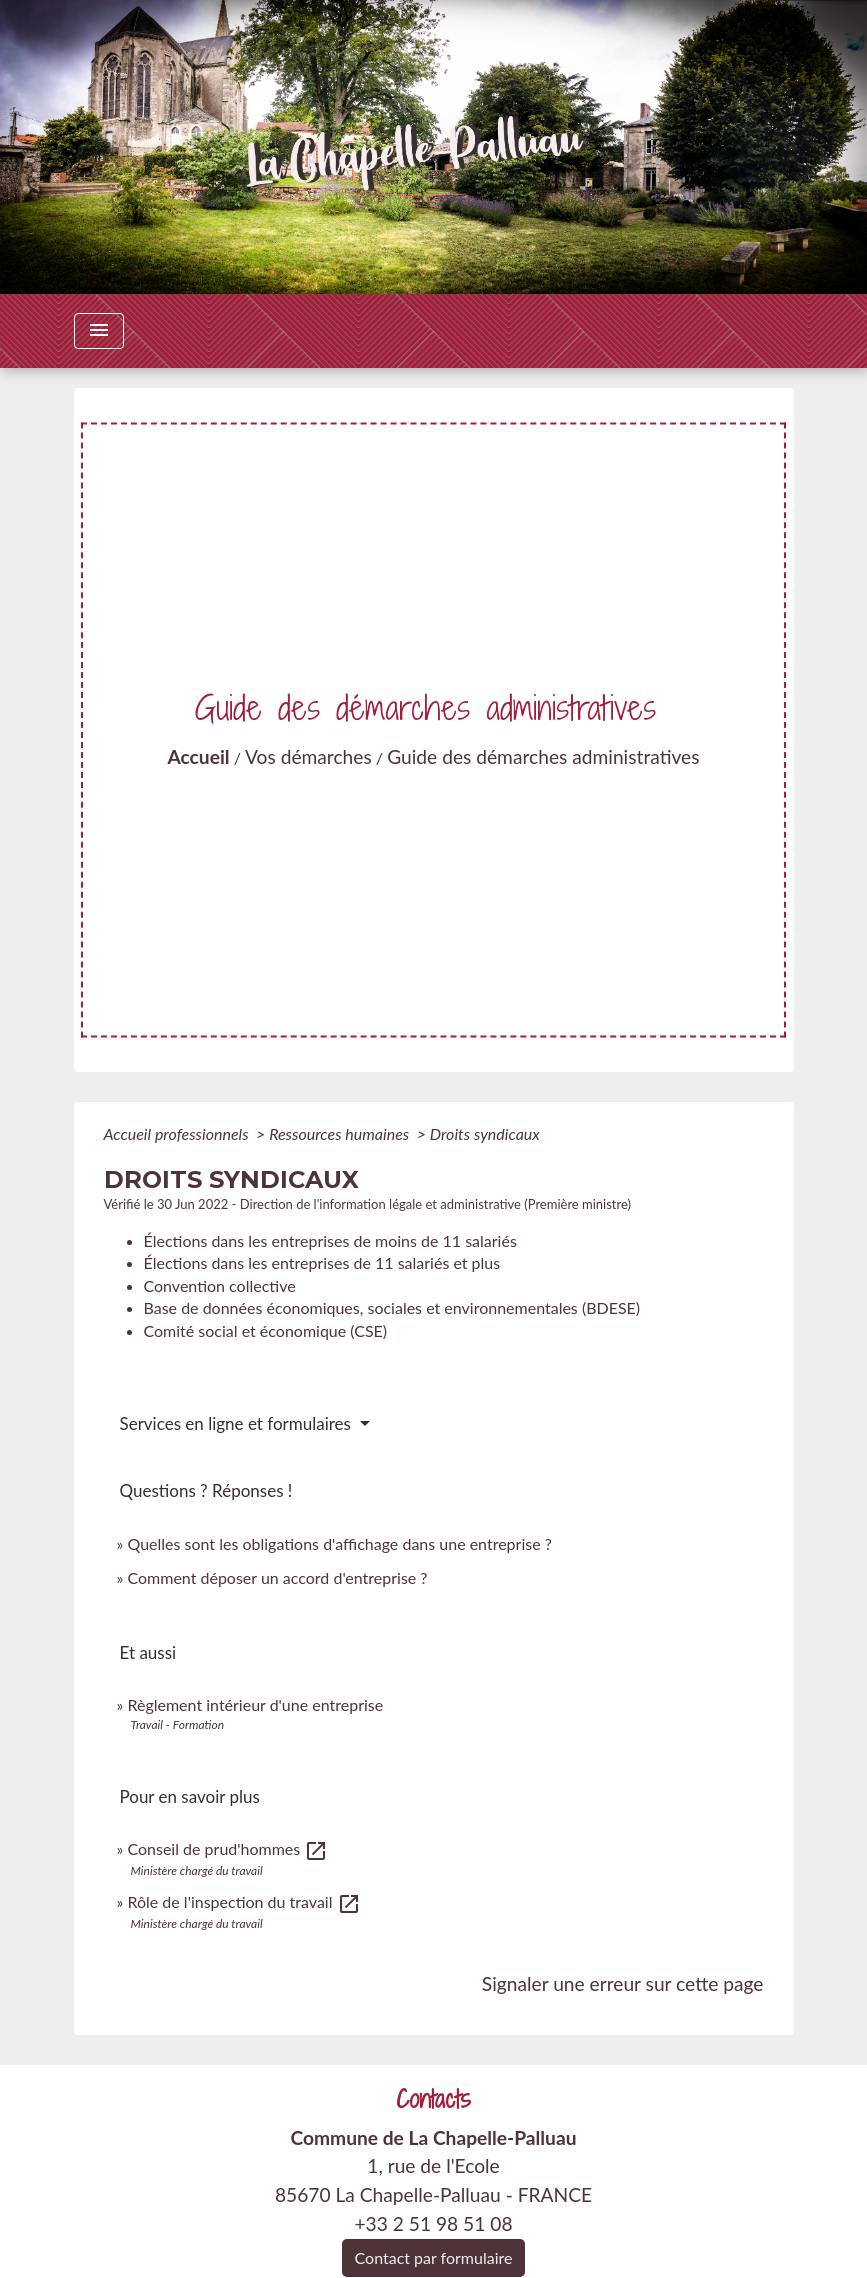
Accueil (198, 756)
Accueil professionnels (178, 1133)
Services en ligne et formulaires (238, 1423)
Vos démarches (308, 756)
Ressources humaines (341, 1133)
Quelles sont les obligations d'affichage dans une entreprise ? (339, 1543)
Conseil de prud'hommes (227, 1848)
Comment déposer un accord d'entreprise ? (277, 1577)
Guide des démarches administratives (543, 756)
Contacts (433, 2099)
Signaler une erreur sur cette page (623, 1983)
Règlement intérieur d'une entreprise (255, 1704)
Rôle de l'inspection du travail (243, 1901)
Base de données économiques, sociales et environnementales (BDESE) (392, 1307)
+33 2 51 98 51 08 (433, 2223)
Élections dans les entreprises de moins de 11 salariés (330, 1240)
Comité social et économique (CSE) (266, 1330)
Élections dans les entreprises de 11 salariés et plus (322, 1262)
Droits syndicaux (485, 1133)
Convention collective (220, 1285)
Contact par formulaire (434, 2257)
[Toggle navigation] (99, 331)
